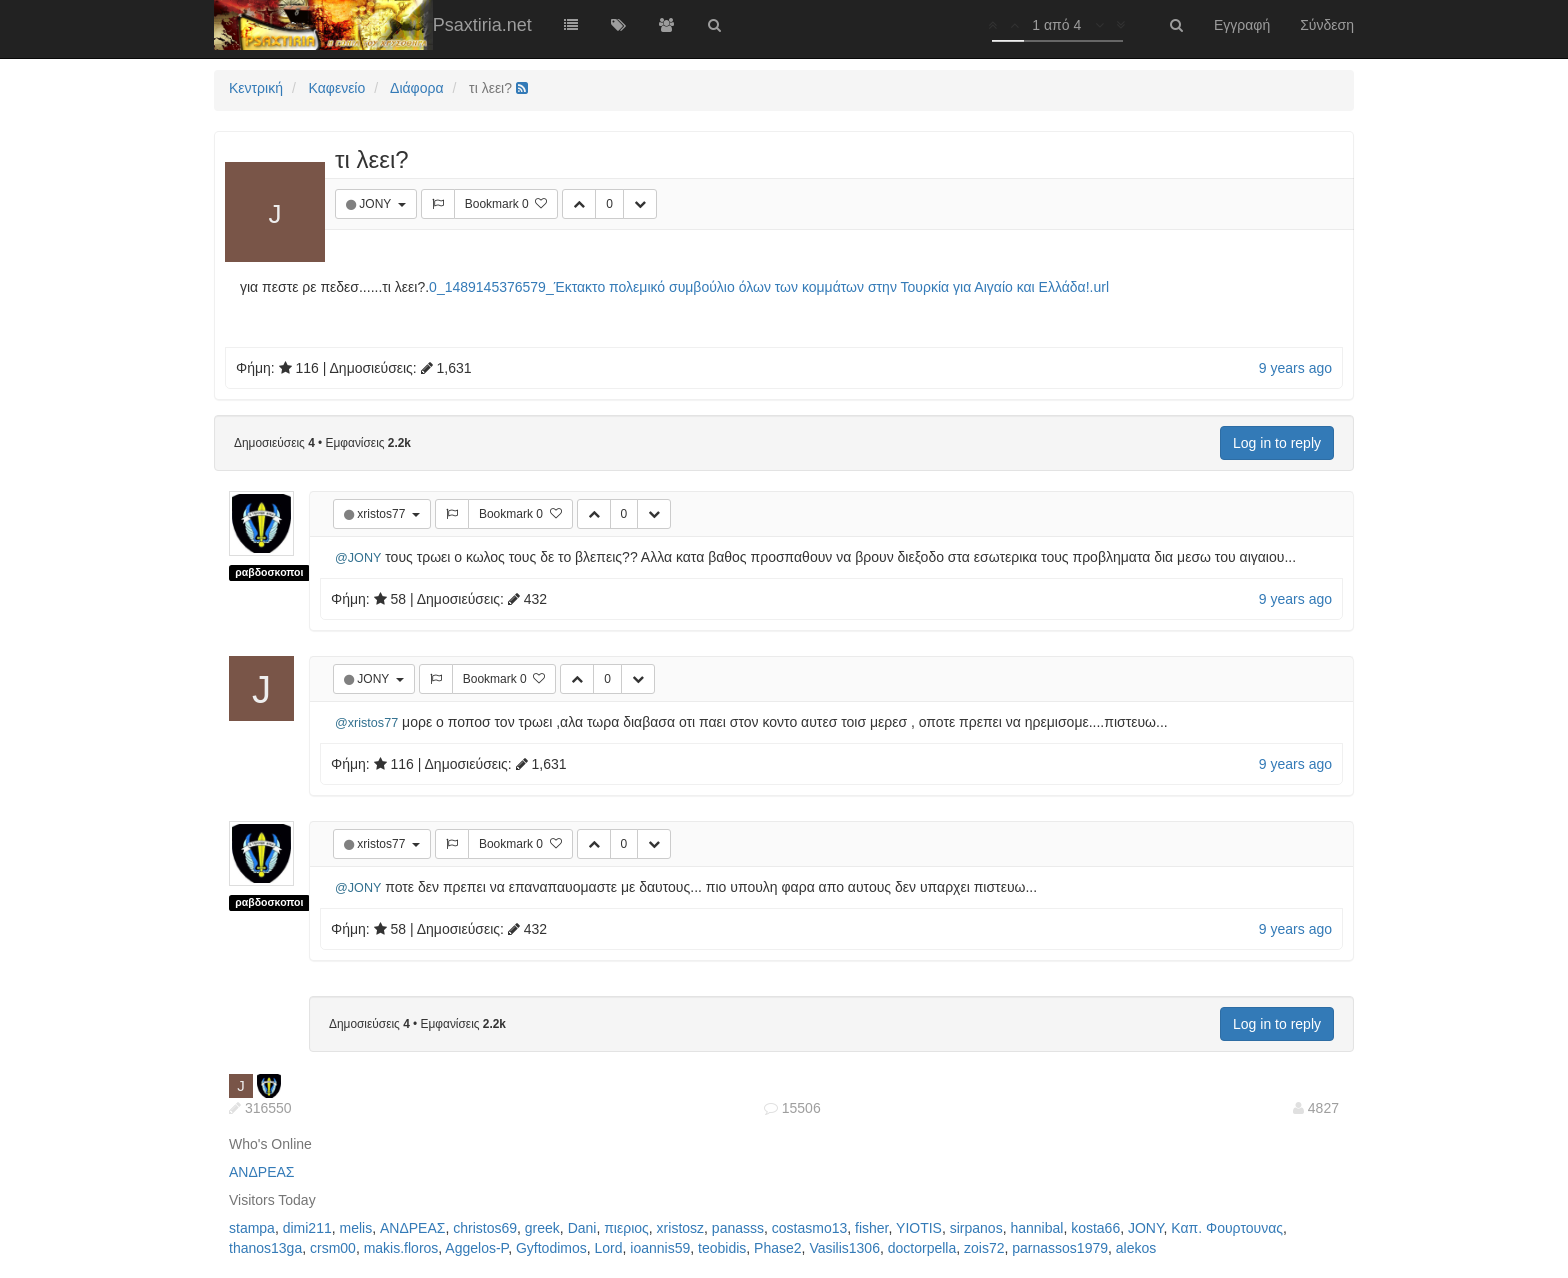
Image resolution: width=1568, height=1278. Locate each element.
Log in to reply (1277, 443)
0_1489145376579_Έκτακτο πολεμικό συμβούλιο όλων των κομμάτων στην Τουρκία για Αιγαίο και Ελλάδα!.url (769, 287)
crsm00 (333, 1248)
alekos (1136, 1248)
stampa (252, 1228)
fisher (871, 1228)
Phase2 (777, 1248)
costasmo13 (809, 1228)
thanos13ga (265, 1248)
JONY (376, 204)
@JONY (358, 558)
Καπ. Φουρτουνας (1227, 1228)
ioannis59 (660, 1248)
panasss (738, 1228)
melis (356, 1228)
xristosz (680, 1228)
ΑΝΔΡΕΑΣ (261, 1172)
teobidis (722, 1248)
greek (542, 1228)
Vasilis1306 (844, 1248)
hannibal (1036, 1228)
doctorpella (922, 1248)
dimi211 (307, 1228)
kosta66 (1095, 1228)
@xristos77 (366, 723)
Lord (609, 1248)
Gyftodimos (551, 1248)
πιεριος (626, 1228)
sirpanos (976, 1228)
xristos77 (382, 514)
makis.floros (401, 1248)
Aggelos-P (476, 1248)
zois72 (984, 1248)
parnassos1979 (1060, 1248)
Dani (582, 1228)
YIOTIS (919, 1228)
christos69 (485, 1228)
